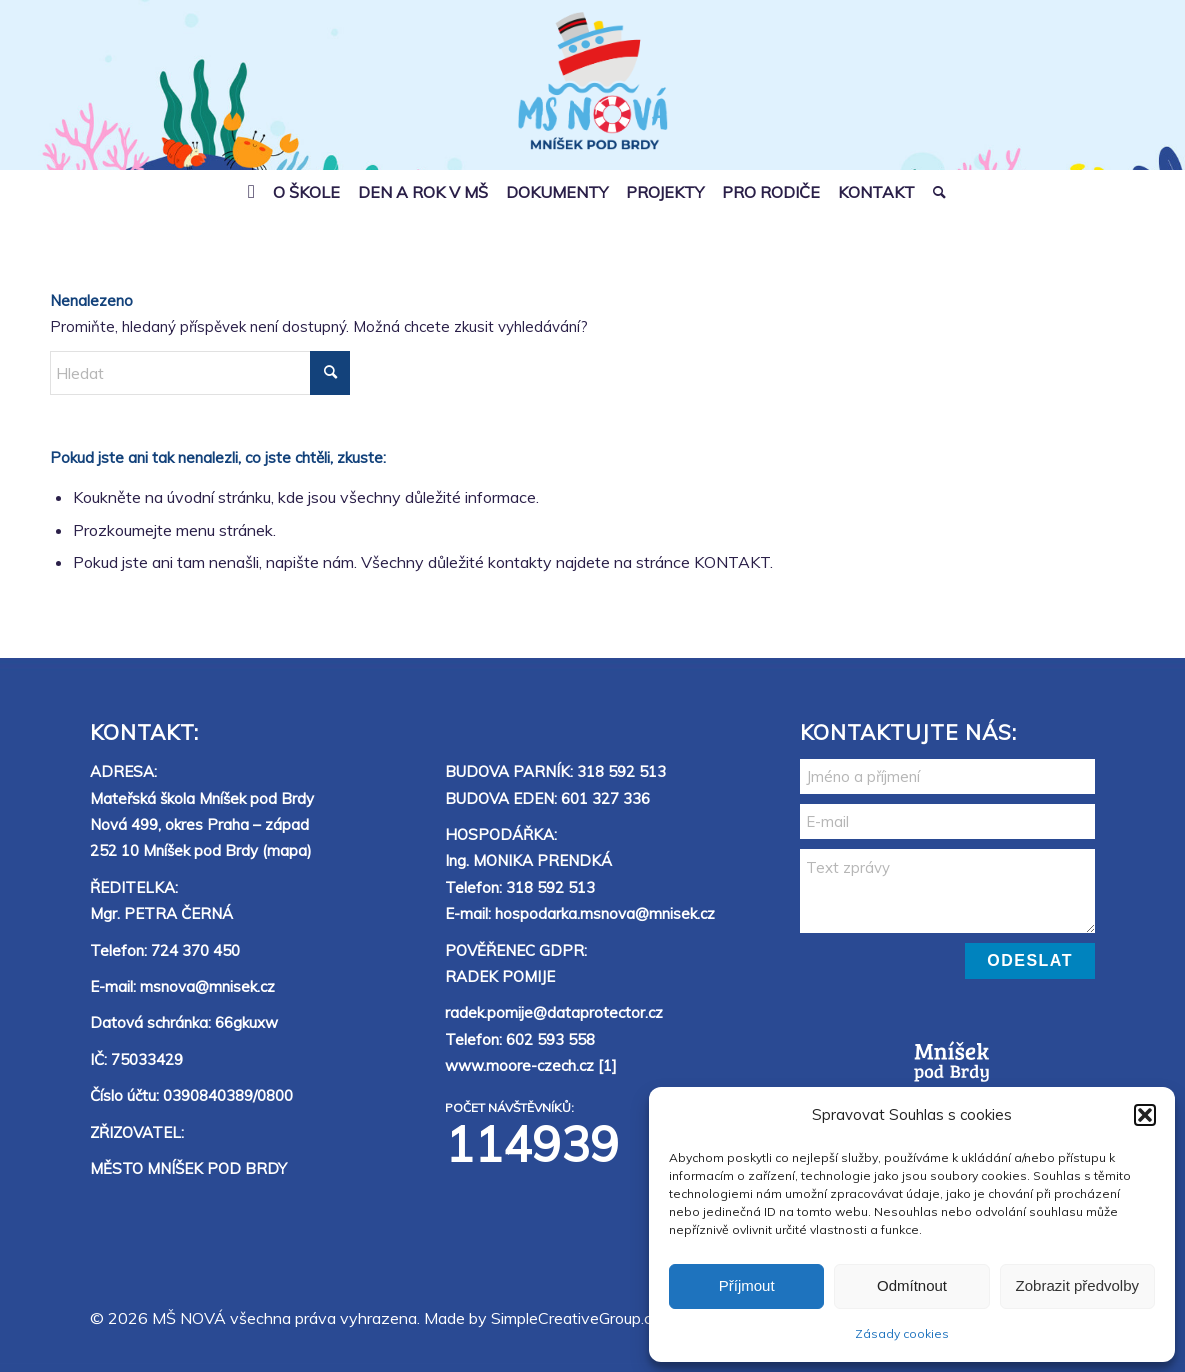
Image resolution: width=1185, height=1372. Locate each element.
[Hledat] (935, 192)
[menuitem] (251, 192)
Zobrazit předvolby (1077, 1285)
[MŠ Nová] (593, 97)
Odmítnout (912, 1285)
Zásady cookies (902, 1333)
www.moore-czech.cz (519, 1065)
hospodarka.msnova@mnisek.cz (605, 913)
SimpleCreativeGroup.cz (576, 1318)
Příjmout (747, 1285)
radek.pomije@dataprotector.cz (554, 1012)
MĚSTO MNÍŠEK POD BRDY (188, 1168)
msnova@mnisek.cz (207, 986)
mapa (287, 850)
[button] (1145, 1115)
